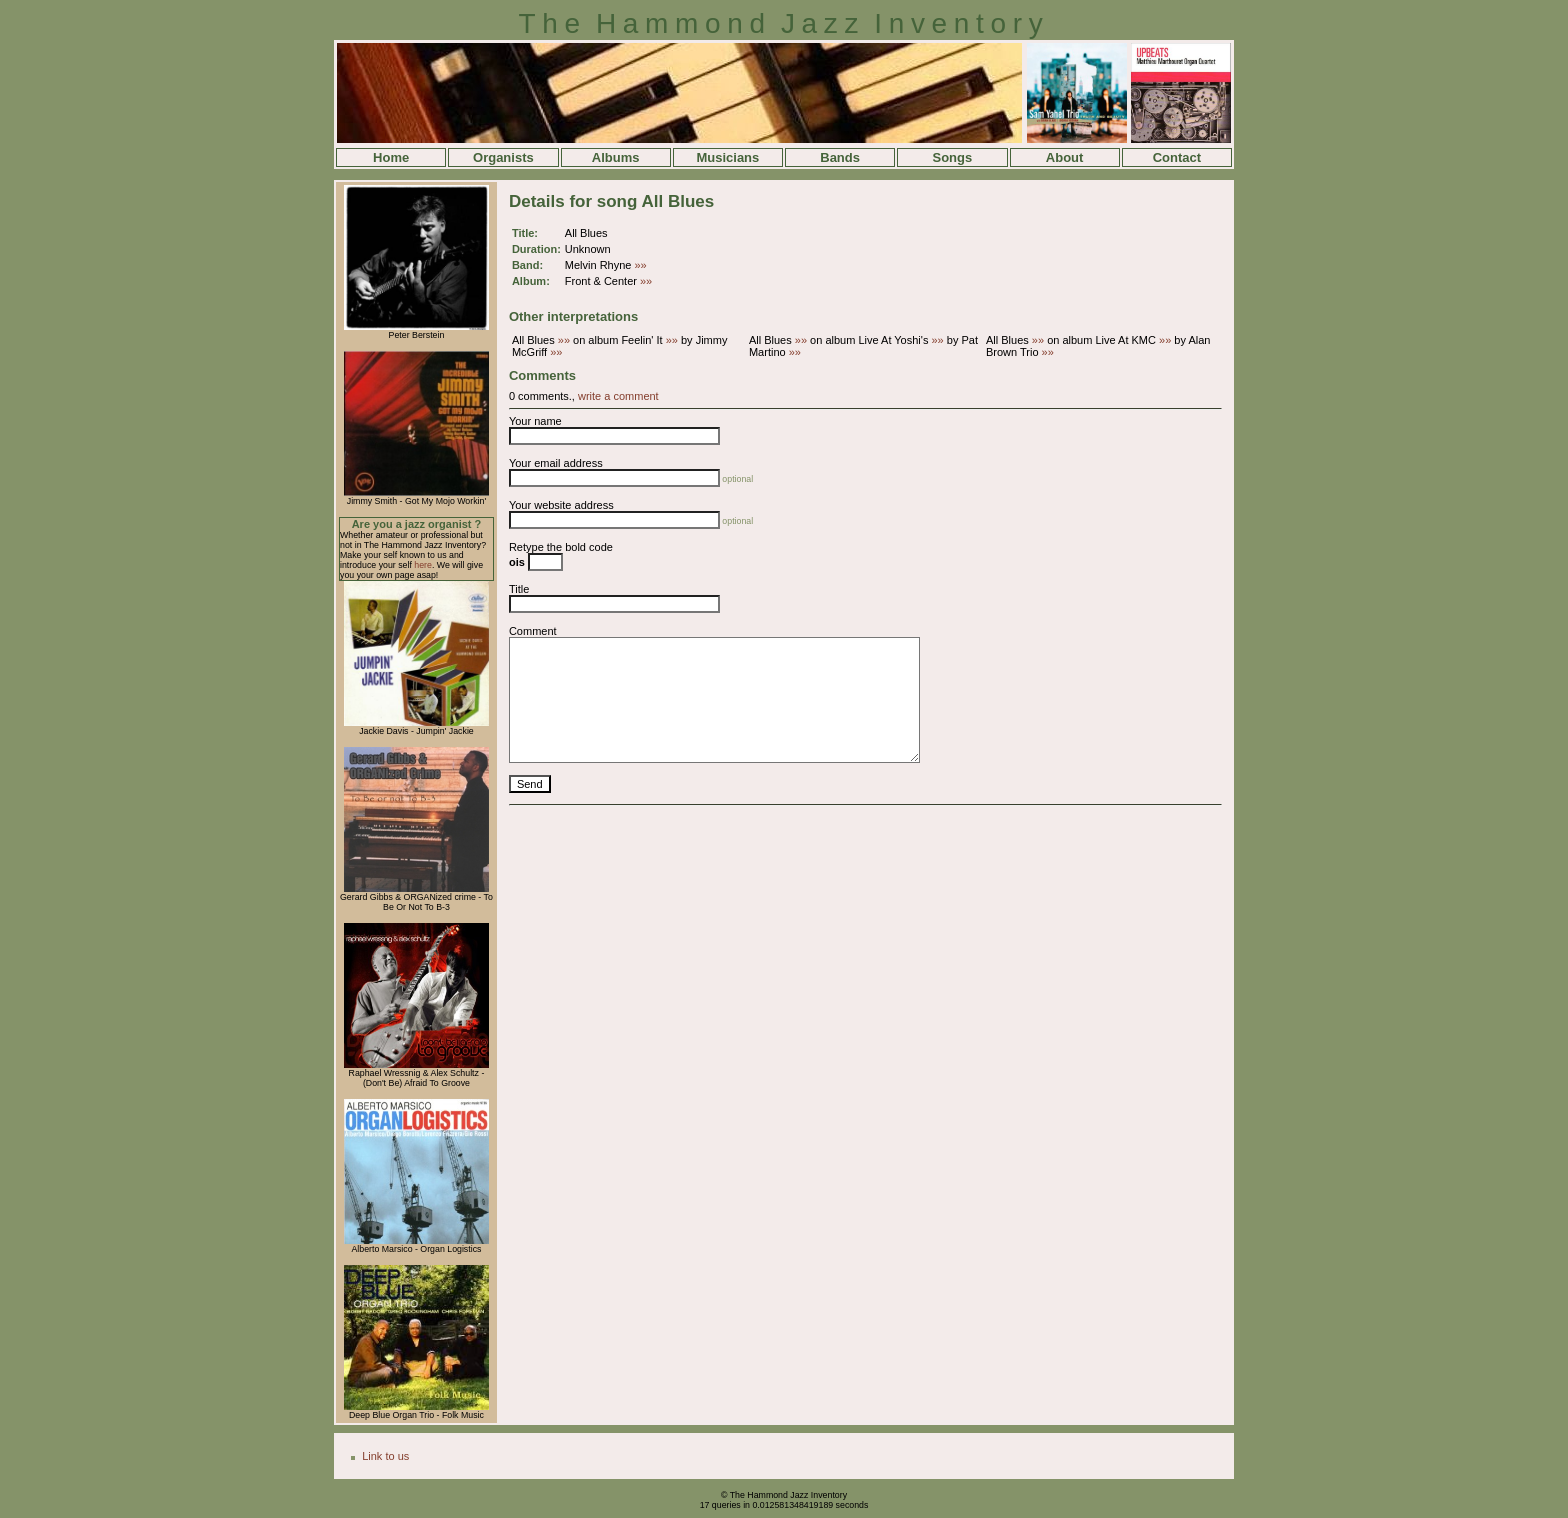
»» (641, 265)
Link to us (385, 1456)
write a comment (618, 396)
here (423, 565)
